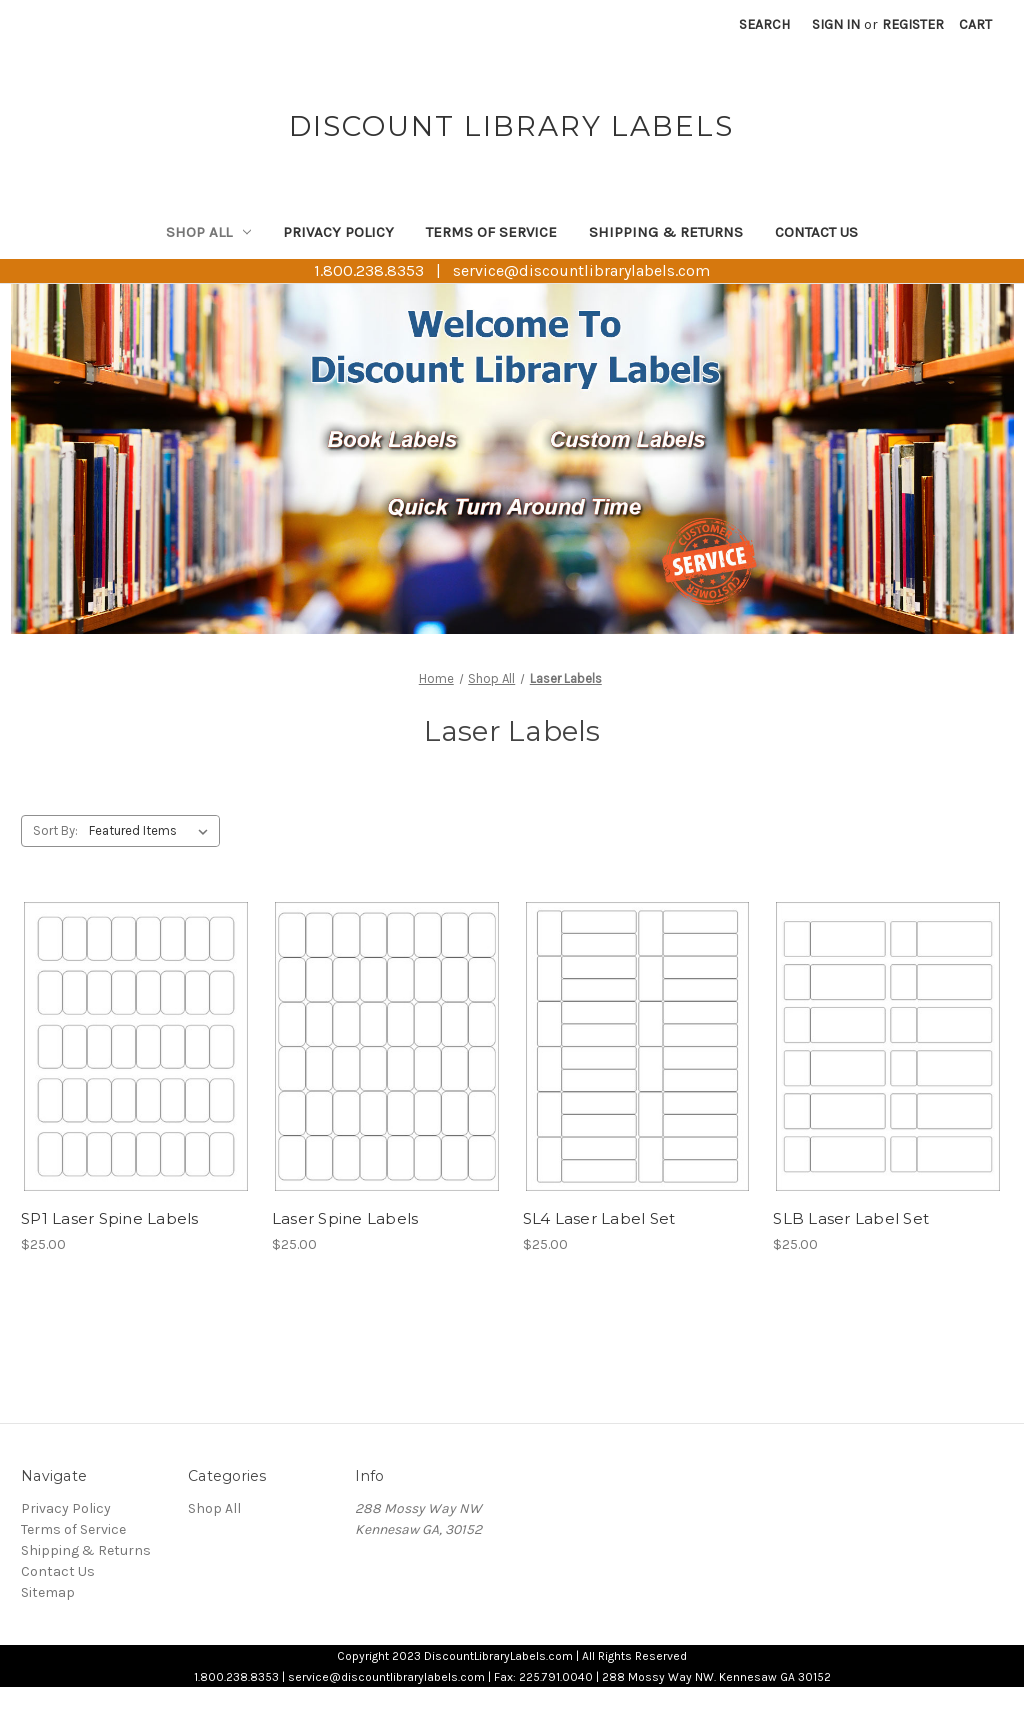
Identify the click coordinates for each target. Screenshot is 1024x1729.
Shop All (208, 232)
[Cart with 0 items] (975, 24)
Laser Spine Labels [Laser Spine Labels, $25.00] (345, 1218)
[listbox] (152, 831)
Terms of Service (491, 232)
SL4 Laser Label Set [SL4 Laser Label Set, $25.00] (599, 1218)
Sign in (836, 24)
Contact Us (816, 232)
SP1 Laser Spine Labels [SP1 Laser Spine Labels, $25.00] (110, 1218)
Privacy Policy (338, 232)
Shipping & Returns (666, 232)
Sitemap (48, 1592)
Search (764, 24)
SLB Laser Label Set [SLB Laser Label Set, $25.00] (851, 1218)
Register (913, 24)
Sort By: (55, 830)
